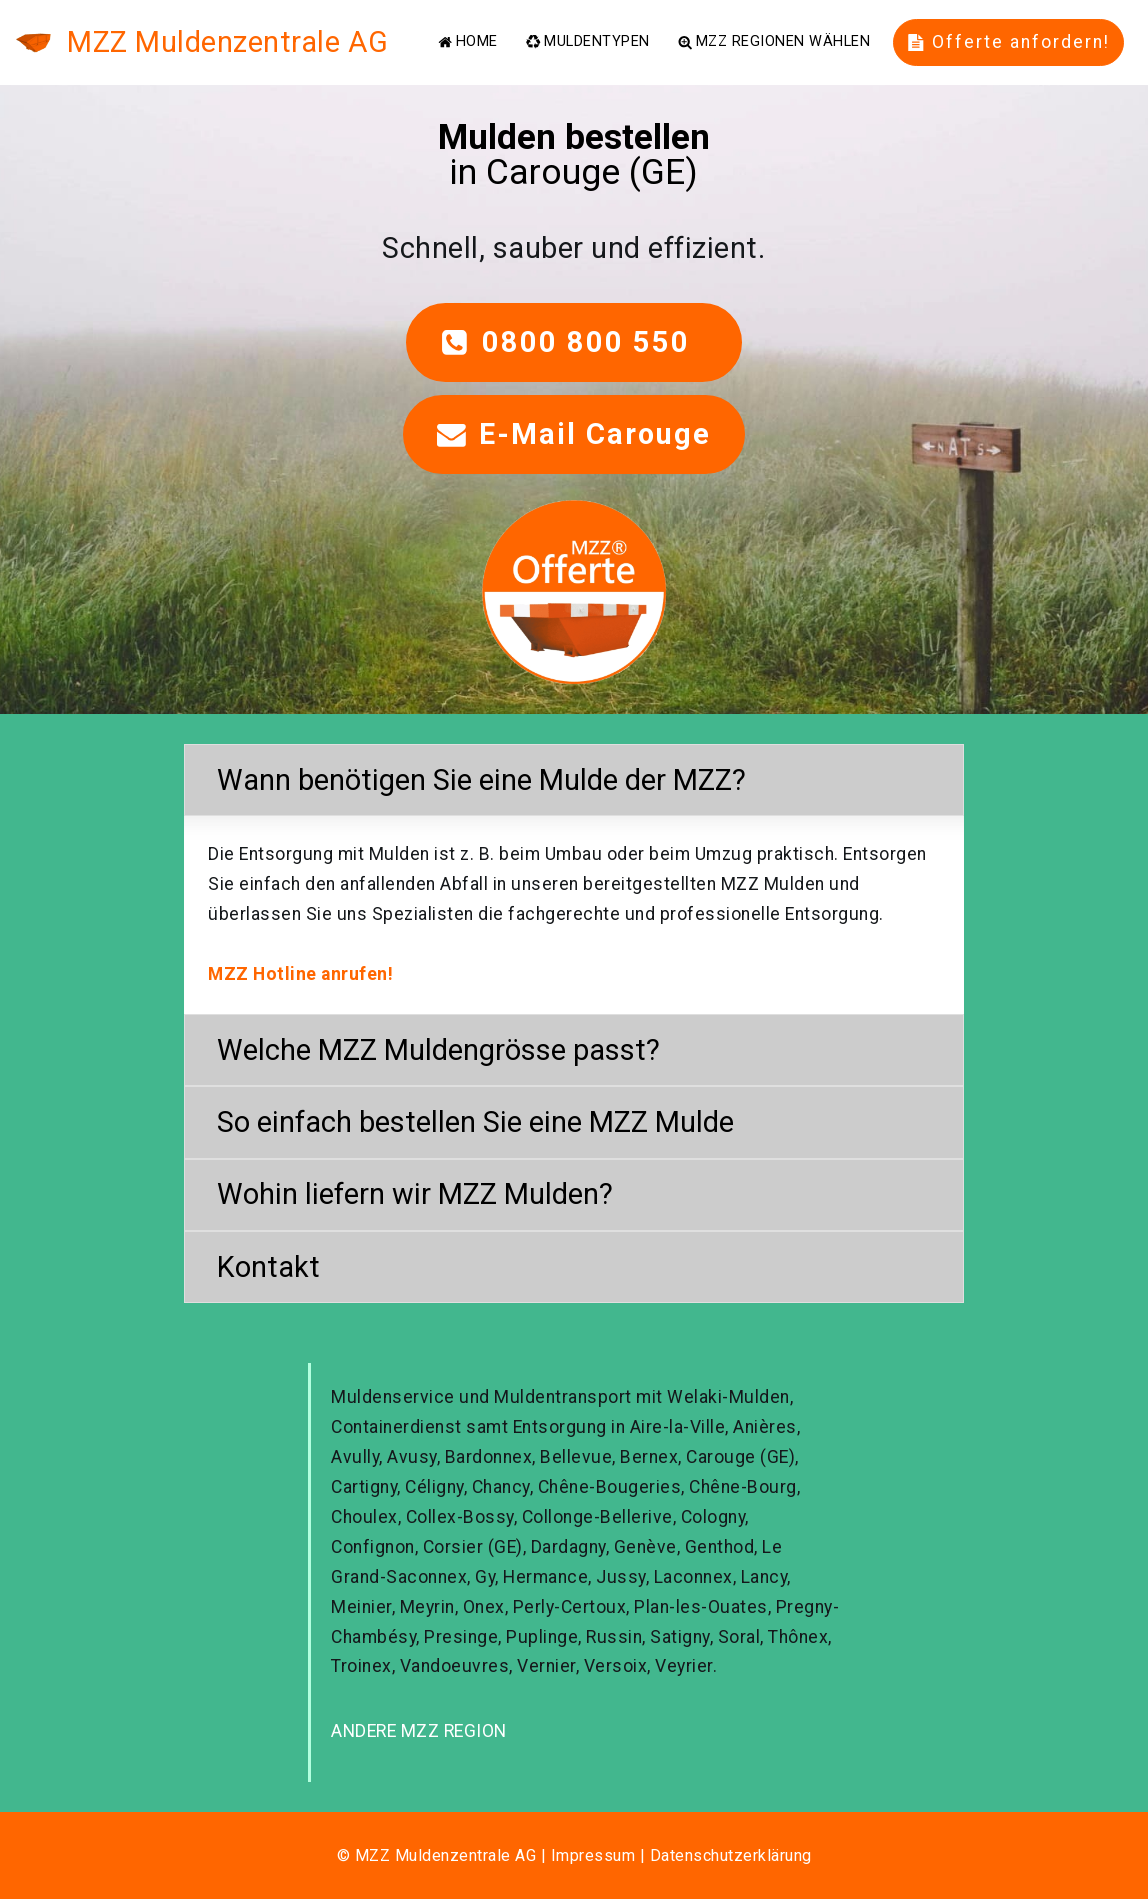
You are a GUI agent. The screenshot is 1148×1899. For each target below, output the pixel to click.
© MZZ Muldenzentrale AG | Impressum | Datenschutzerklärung (574, 1855)
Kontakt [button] (268, 1267)
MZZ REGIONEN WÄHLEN (774, 42)
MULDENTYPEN (587, 42)
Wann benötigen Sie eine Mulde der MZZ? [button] (481, 780)
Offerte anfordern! (1009, 42)
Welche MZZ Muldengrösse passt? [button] (438, 1050)
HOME (468, 42)
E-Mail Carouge (574, 434)
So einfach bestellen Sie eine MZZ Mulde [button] (475, 1122)
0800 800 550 (574, 342)
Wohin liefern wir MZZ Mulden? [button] (415, 1194)
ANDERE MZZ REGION (419, 1731)
